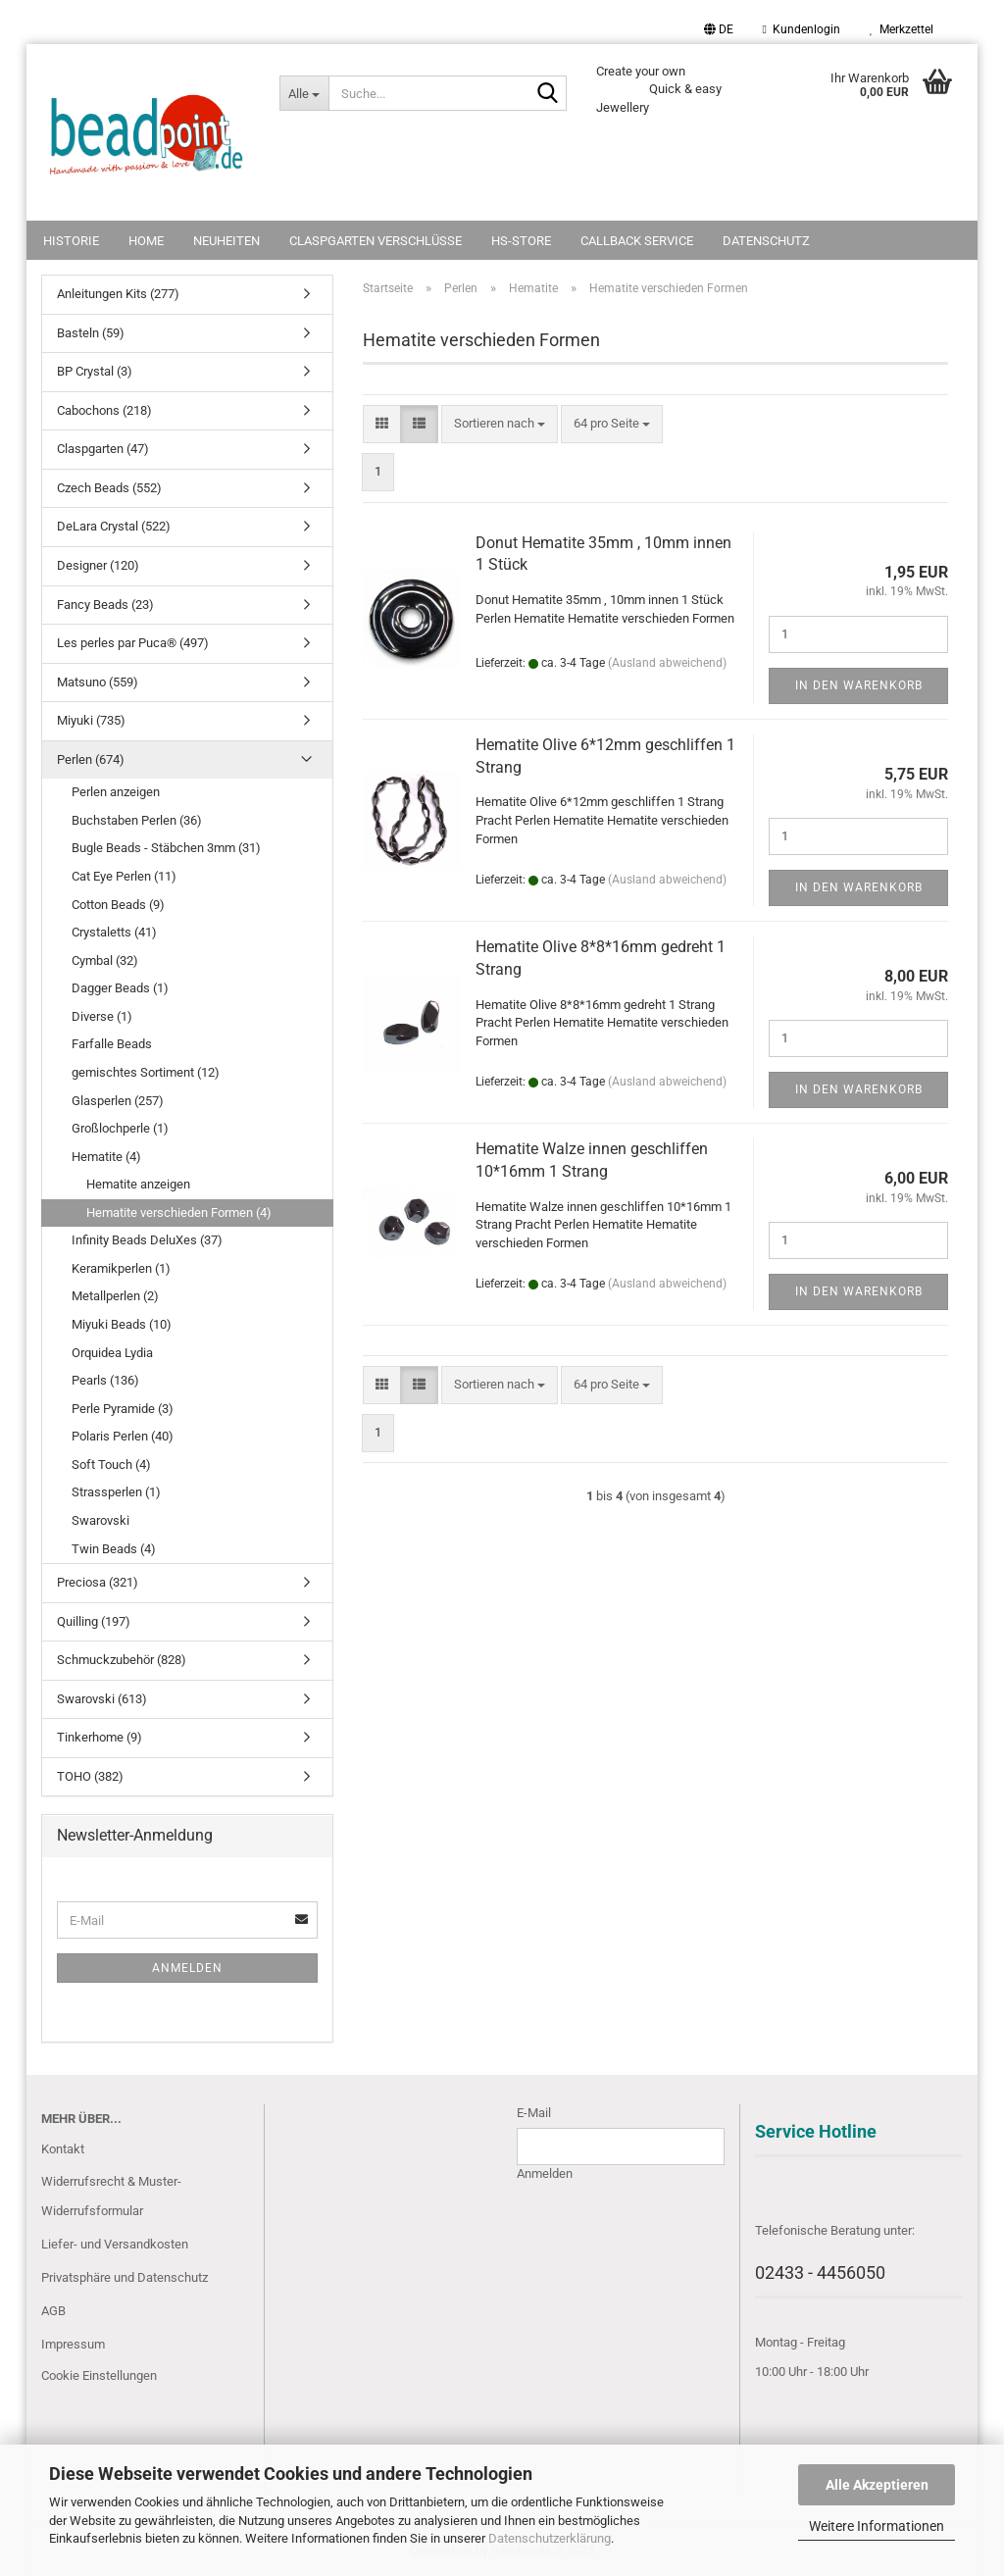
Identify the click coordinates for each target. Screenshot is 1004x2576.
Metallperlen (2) (115, 1295)
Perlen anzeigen (116, 791)
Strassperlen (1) (116, 1492)
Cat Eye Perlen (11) (124, 876)
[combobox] (499, 424)
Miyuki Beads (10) (122, 1324)
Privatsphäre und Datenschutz (124, 2277)
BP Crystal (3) (94, 371)
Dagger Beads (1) (120, 988)
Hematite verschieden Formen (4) (179, 1212)
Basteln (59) (91, 333)
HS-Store (521, 240)
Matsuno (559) (97, 682)
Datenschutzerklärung (549, 2538)
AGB (53, 2310)
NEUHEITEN (226, 240)
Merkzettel (901, 29)
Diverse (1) (102, 1016)
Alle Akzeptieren (877, 2485)
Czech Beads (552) (109, 487)
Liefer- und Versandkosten (114, 2244)
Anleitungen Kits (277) (118, 293)
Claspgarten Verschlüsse (375, 240)
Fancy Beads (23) (105, 604)
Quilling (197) (93, 1621)
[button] (718, 29)
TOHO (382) (90, 1776)
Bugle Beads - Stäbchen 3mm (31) (166, 847)
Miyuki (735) (91, 720)
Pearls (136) (105, 1380)
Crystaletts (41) (114, 932)
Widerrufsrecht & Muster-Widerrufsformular (111, 2196)
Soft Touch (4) (111, 1464)
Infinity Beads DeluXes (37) (147, 1240)
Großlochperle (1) (120, 1128)
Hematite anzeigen (138, 1184)
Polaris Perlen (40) (123, 1436)
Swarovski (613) (102, 1699)
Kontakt (62, 2149)
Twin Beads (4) (114, 1548)
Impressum (73, 2344)
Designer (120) (98, 565)
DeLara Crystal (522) (114, 526)
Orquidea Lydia (112, 1352)
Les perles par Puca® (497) (133, 642)
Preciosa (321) (97, 1582)
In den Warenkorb (859, 685)
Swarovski (100, 1520)
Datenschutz (766, 240)
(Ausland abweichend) (667, 663)
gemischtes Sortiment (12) (146, 1072)
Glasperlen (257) (118, 1100)
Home (146, 240)
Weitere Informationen (876, 2526)
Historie (71, 240)
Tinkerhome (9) (99, 1737)
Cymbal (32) (105, 960)
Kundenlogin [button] (801, 29)
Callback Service (636, 240)
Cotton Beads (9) (118, 904)
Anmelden (187, 1968)
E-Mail (534, 2112)
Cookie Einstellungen (99, 2375)
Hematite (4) (106, 1156)
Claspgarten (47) (103, 448)
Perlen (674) (91, 759)
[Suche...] (303, 93)
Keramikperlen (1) (121, 1268)
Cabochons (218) (104, 410)
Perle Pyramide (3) (123, 1408)
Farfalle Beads (112, 1043)
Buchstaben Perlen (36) (137, 820)
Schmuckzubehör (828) (121, 1659)
